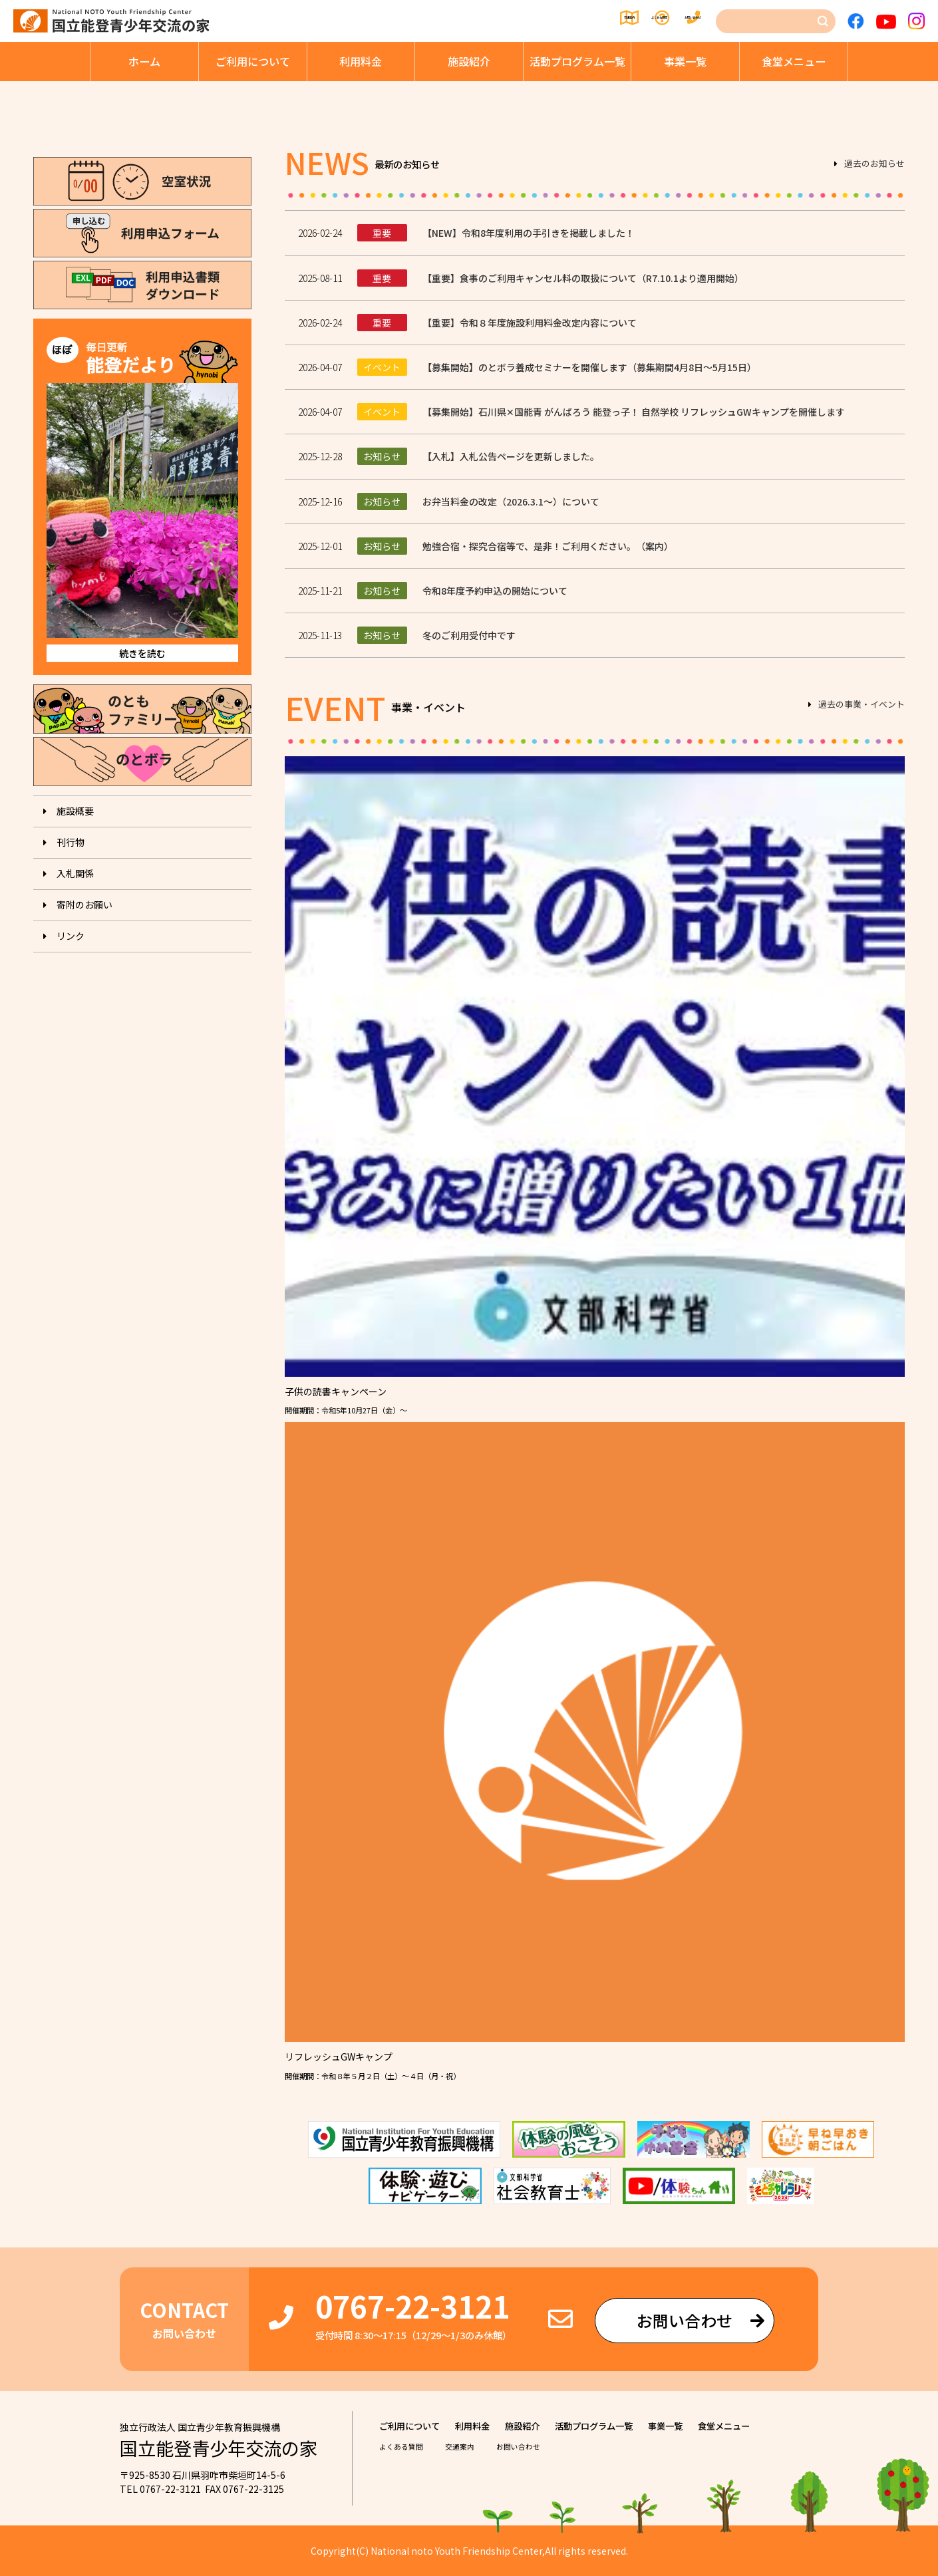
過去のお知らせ (874, 164)
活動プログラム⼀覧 (577, 61)
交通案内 (506, 21)
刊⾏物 (70, 842)
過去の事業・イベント (861, 705)
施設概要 (75, 810)
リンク (70, 935)
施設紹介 (469, 61)
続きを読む (142, 653)
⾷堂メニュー (794, 61)
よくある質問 (588, 21)
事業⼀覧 (685, 61)
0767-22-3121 (412, 2305)
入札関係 (75, 873)
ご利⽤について (253, 61)
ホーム (144, 61)
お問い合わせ (679, 21)
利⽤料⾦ (360, 61)
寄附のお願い (84, 904)
